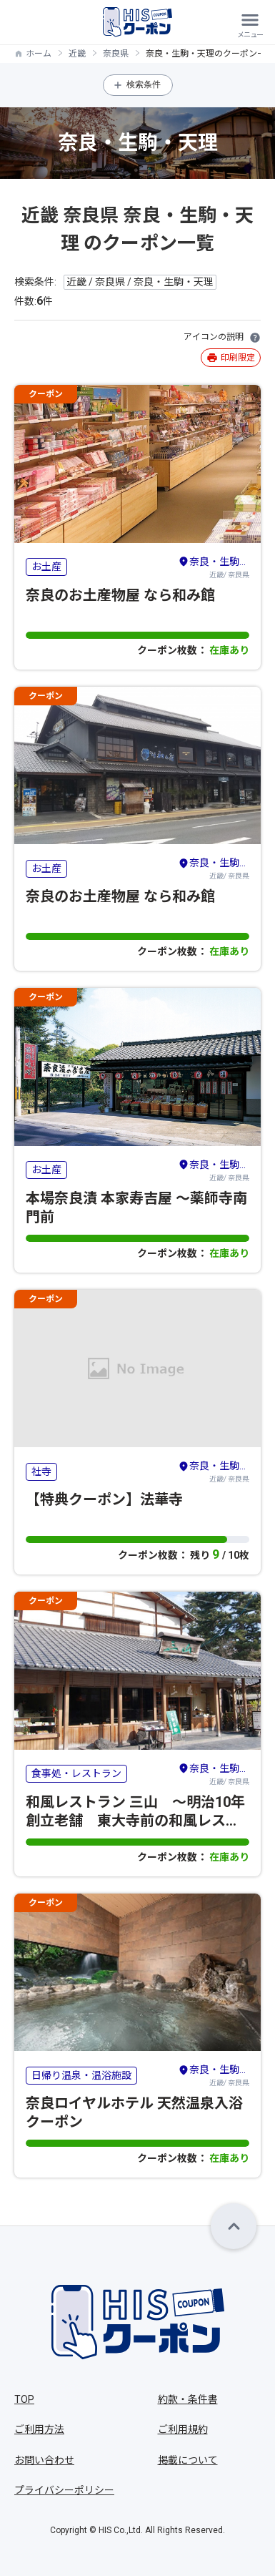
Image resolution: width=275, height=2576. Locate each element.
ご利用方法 (39, 2429)
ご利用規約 (183, 2429)
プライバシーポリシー (64, 2490)
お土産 (46, 566)
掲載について (188, 2460)
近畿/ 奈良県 (213, 566)
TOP (24, 2399)
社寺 (41, 1471)
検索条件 (143, 84)
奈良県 (116, 54)
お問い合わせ (44, 2460)
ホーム (38, 54)
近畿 (77, 54)
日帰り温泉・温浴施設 (81, 2075)
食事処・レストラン (76, 1773)
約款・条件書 (188, 2399)
